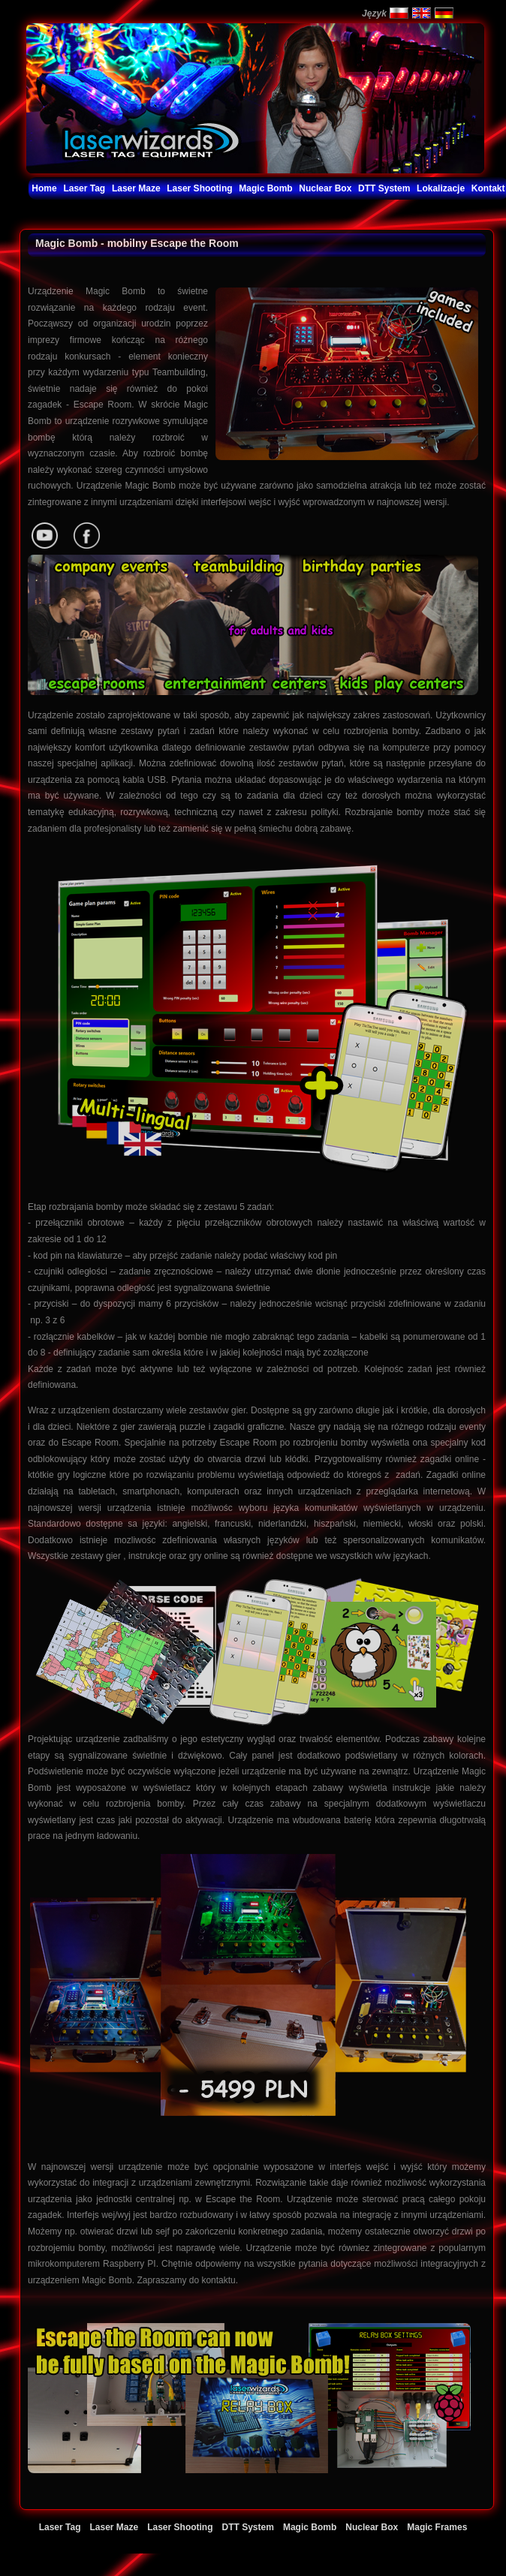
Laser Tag (60, 2527)
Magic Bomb (309, 2527)
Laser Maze (113, 2527)
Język (374, 13)
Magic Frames (437, 2527)
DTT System (248, 2527)
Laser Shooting (179, 2527)
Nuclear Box (371, 2527)
